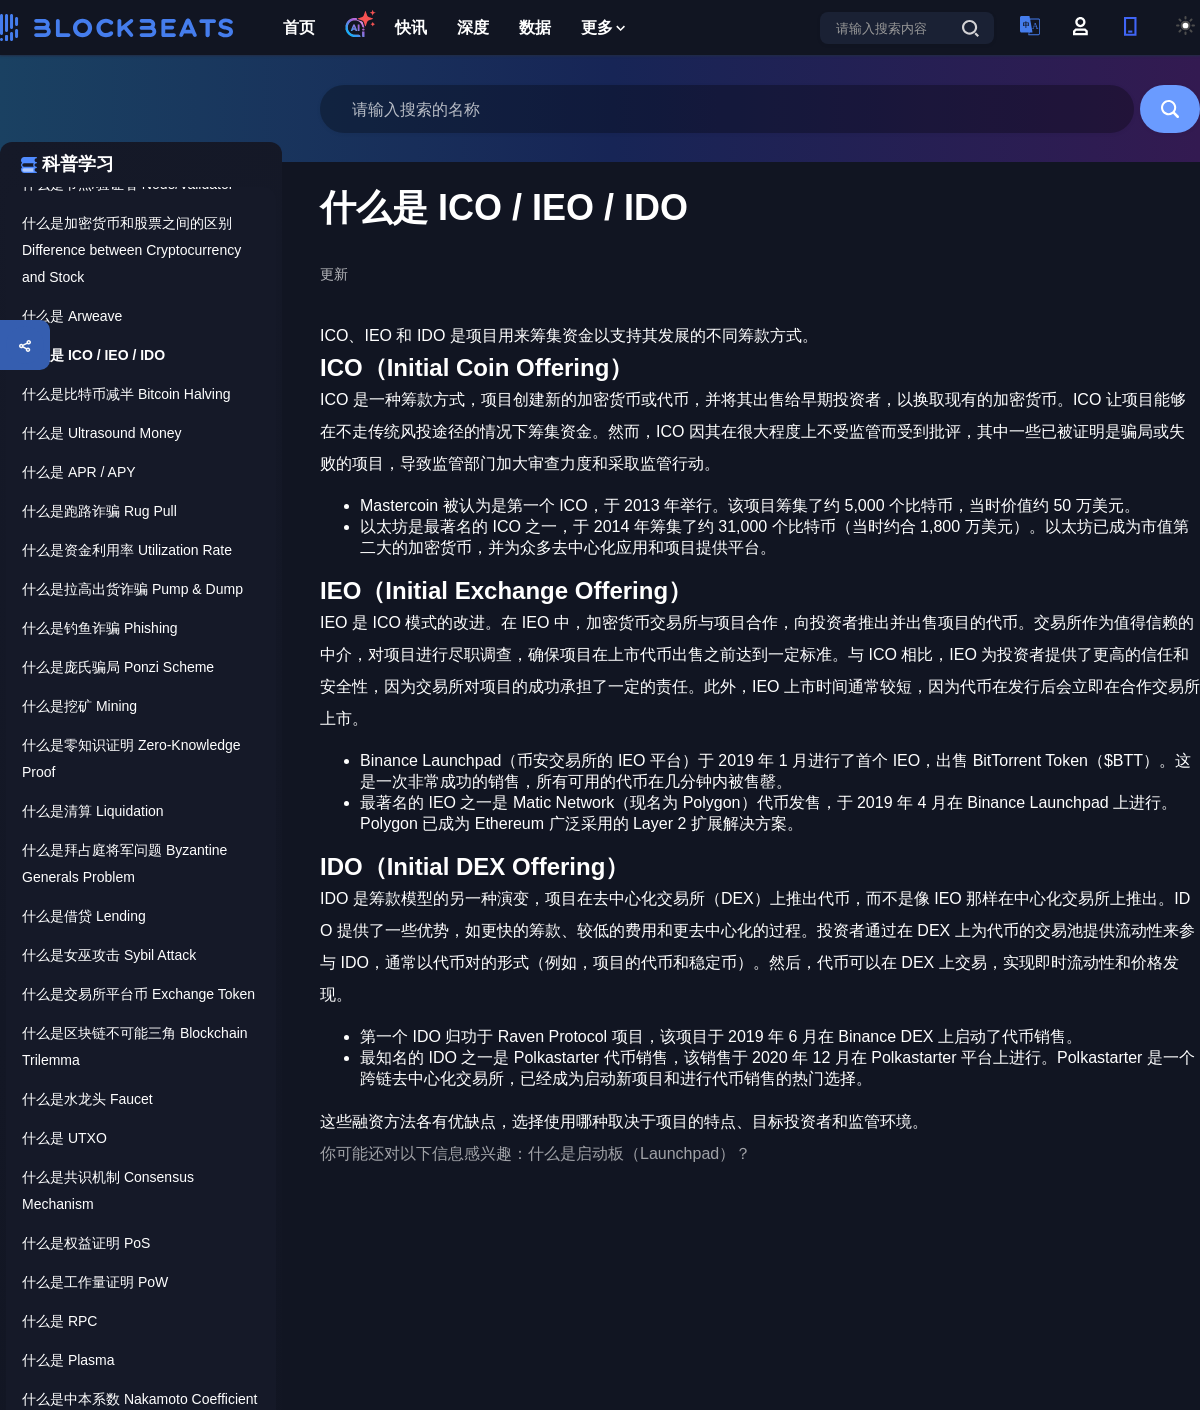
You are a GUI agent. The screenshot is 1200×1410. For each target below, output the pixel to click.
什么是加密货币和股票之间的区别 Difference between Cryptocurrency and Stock (131, 250)
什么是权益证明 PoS (86, 1243)
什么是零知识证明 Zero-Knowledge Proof (131, 758)
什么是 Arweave (72, 316)
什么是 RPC (59, 1321)
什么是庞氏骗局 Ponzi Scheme (118, 667)
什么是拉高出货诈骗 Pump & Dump (132, 589)
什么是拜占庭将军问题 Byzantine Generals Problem (124, 863)
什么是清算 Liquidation (93, 811)
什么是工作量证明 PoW (95, 1282)
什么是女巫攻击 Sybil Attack (109, 955)
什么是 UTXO (64, 1138)
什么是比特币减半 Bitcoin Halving (126, 394)
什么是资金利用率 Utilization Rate (127, 550)
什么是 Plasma (68, 1360)
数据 (535, 27)
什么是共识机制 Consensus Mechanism (108, 1190)
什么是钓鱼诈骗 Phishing (100, 628)
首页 (299, 27)
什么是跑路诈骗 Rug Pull (99, 511)
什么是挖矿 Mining (79, 706)
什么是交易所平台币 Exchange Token (138, 994)
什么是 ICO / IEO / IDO (93, 355)
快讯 (411, 27)
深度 (473, 27)
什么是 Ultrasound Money (102, 433)
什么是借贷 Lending (84, 916)
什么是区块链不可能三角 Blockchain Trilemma (135, 1046)
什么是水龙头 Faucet (87, 1099)
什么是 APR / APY (79, 472)
